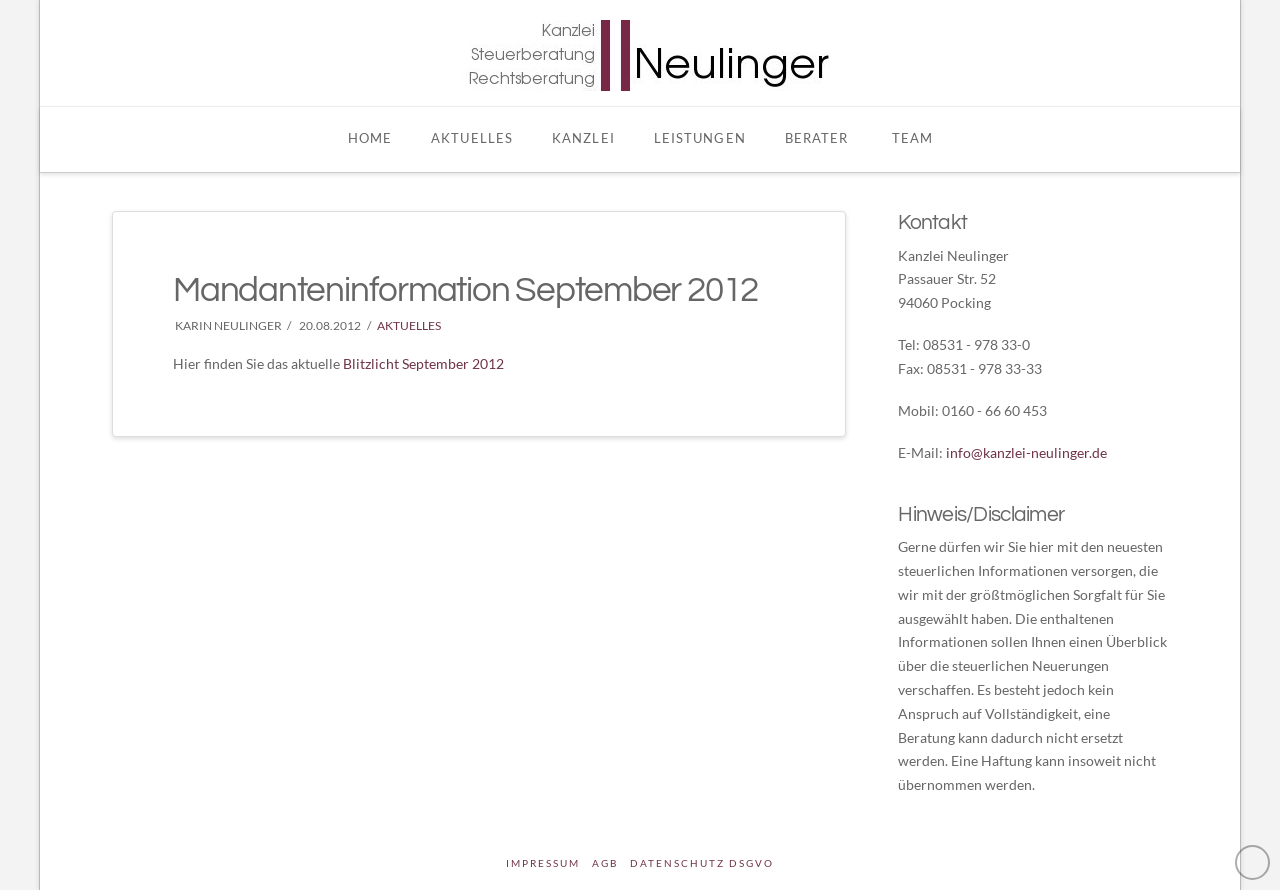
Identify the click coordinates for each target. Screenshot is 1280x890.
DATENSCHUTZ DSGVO (702, 863)
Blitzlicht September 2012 (423, 363)
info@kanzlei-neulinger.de (1026, 452)
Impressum (543, 863)
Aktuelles (409, 325)
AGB (605, 863)
